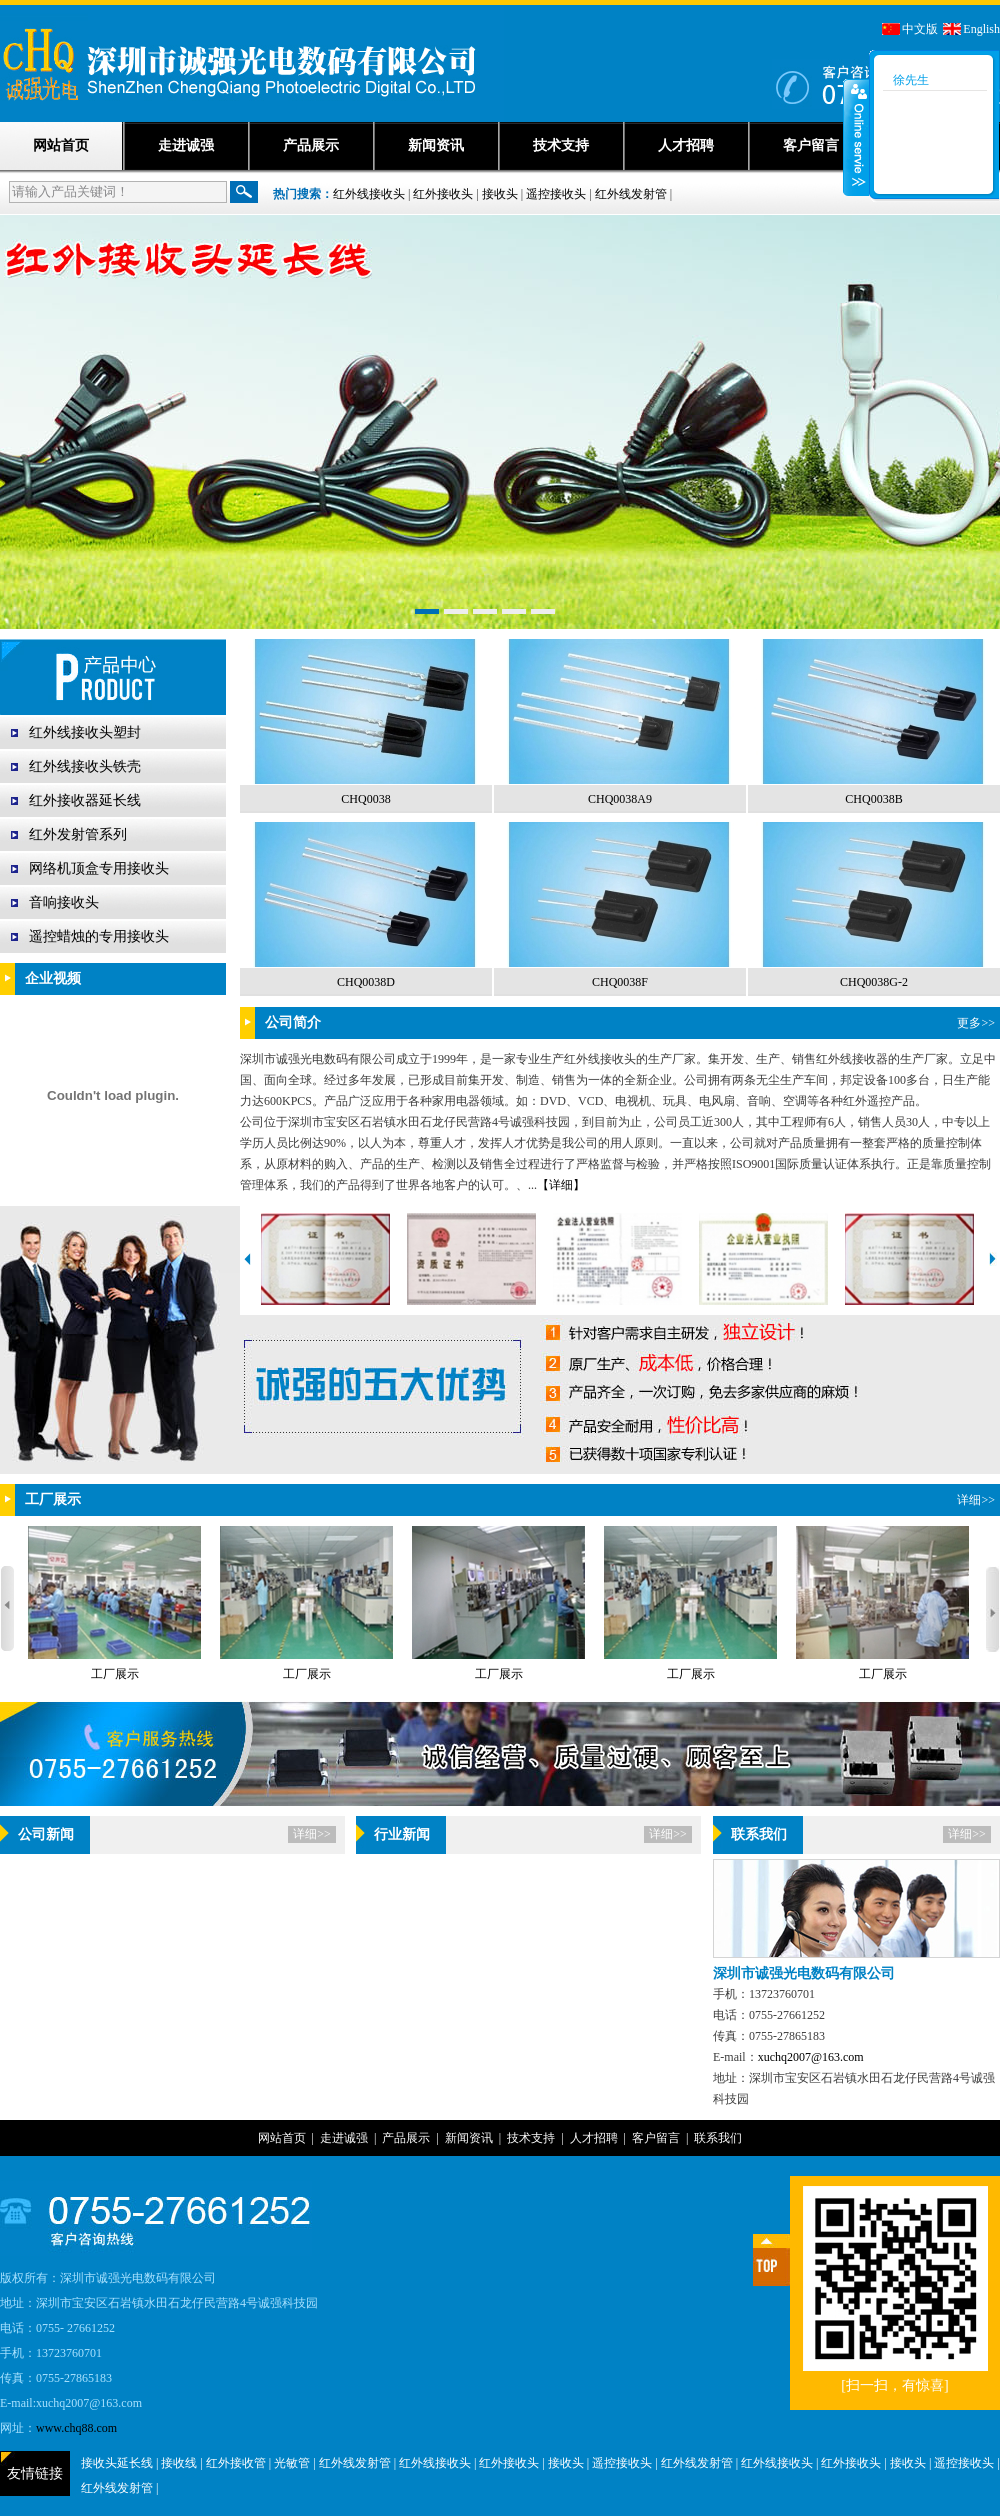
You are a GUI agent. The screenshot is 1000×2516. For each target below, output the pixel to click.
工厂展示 (115, 1674)
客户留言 (811, 145)
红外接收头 (443, 194)
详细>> (976, 1500)
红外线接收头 (369, 194)
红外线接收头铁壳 (85, 766)
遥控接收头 (556, 194)
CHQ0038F (620, 982)
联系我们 (718, 2138)
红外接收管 (236, 2463)
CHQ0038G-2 (874, 982)
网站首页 (61, 145)
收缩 (857, 137)
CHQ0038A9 (620, 799)
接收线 (179, 2463)
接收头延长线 (117, 2463)
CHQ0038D (366, 982)
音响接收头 (64, 902)
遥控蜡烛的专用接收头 (99, 936)
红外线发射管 (631, 194)
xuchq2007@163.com (811, 2057)
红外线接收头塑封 (85, 732)
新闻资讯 (436, 145)
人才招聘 (686, 145)
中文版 (920, 29)
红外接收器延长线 (85, 800)
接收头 (500, 194)
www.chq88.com (76, 2428)
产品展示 (311, 145)
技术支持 (561, 145)
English (981, 29)
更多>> (976, 1023)
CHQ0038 (365, 799)
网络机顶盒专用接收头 (99, 868)
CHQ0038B (873, 799)
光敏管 (292, 2463)
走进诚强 (186, 145)
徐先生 (911, 80)
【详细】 (561, 1185)
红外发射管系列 (78, 834)
